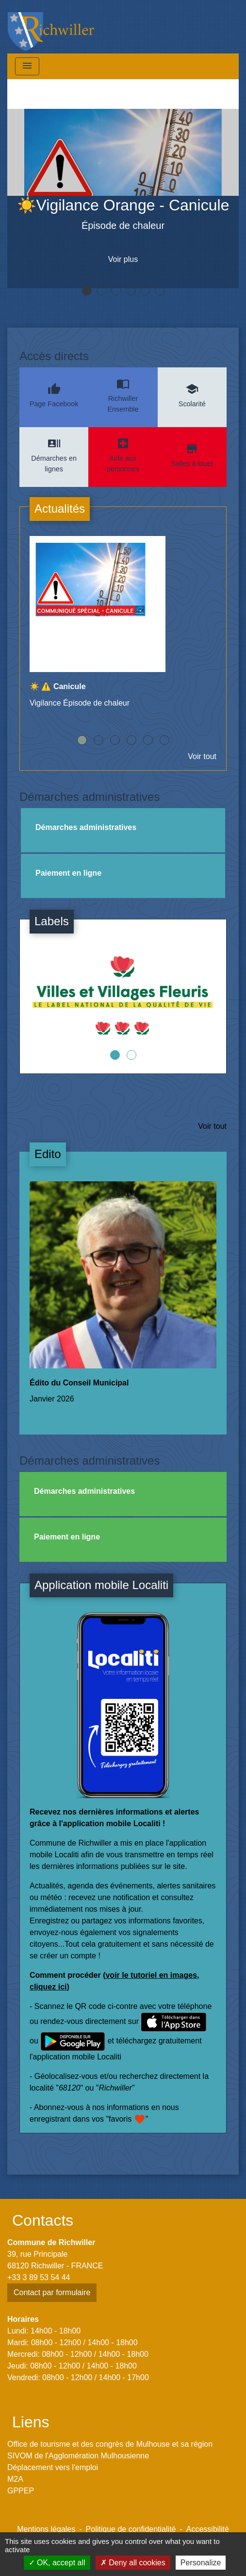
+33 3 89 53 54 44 (38, 2277)
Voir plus (123, 259)
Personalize (200, 2563)
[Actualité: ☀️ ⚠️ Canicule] (123, 627)
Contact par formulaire (52, 2292)
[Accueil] (51, 27)
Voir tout (202, 756)
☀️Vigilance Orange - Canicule (123, 205)
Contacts (42, 2220)
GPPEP (20, 2491)
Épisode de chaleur (123, 225)
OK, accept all (57, 2563)
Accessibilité (207, 2529)
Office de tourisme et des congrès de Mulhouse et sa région (110, 2444)
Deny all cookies (132, 2563)
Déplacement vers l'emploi (52, 2467)
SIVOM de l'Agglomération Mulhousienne (78, 2456)
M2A (15, 2479)
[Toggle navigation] (27, 66)
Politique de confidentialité (131, 2529)
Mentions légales (46, 2529)
